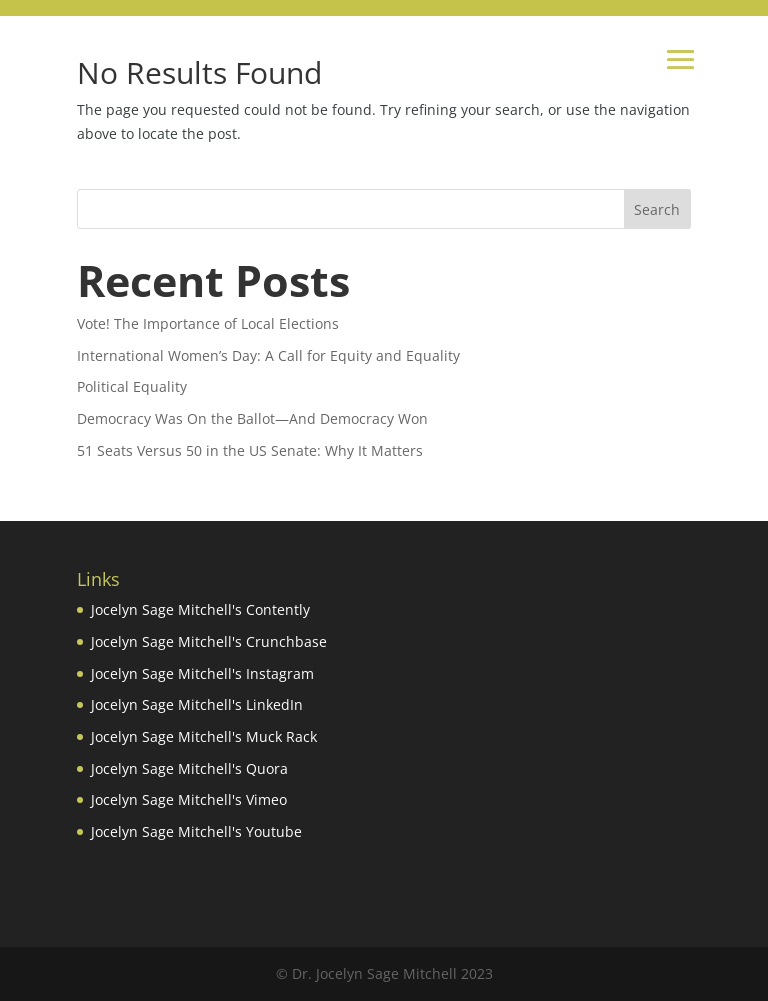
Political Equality (132, 386)
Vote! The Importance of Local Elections (208, 323)
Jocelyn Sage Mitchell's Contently (200, 609)
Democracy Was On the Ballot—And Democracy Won (252, 418)
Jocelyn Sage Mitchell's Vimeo (189, 799)
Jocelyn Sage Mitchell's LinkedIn (197, 704)
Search (657, 209)
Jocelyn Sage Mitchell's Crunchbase (209, 641)
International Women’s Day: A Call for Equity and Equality (268, 355)
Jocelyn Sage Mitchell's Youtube (196, 831)
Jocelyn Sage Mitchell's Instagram (202, 673)
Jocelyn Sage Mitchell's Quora (189, 768)
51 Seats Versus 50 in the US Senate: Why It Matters (250, 450)
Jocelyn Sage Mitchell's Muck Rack (204, 736)
